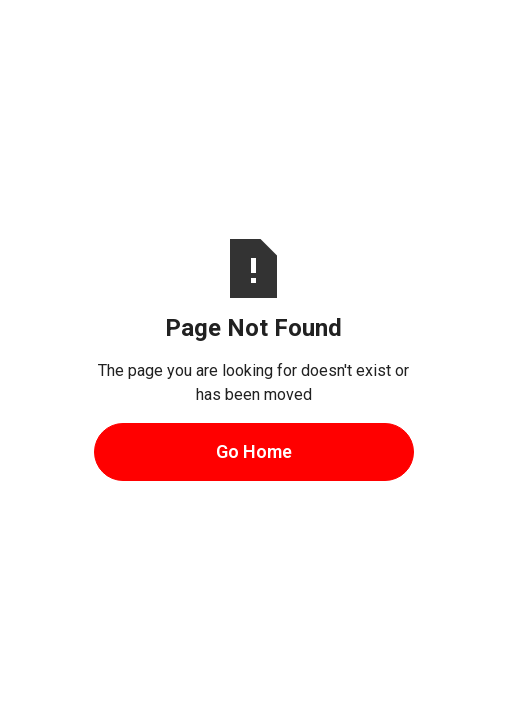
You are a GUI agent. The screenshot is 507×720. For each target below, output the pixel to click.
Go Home (254, 451)
